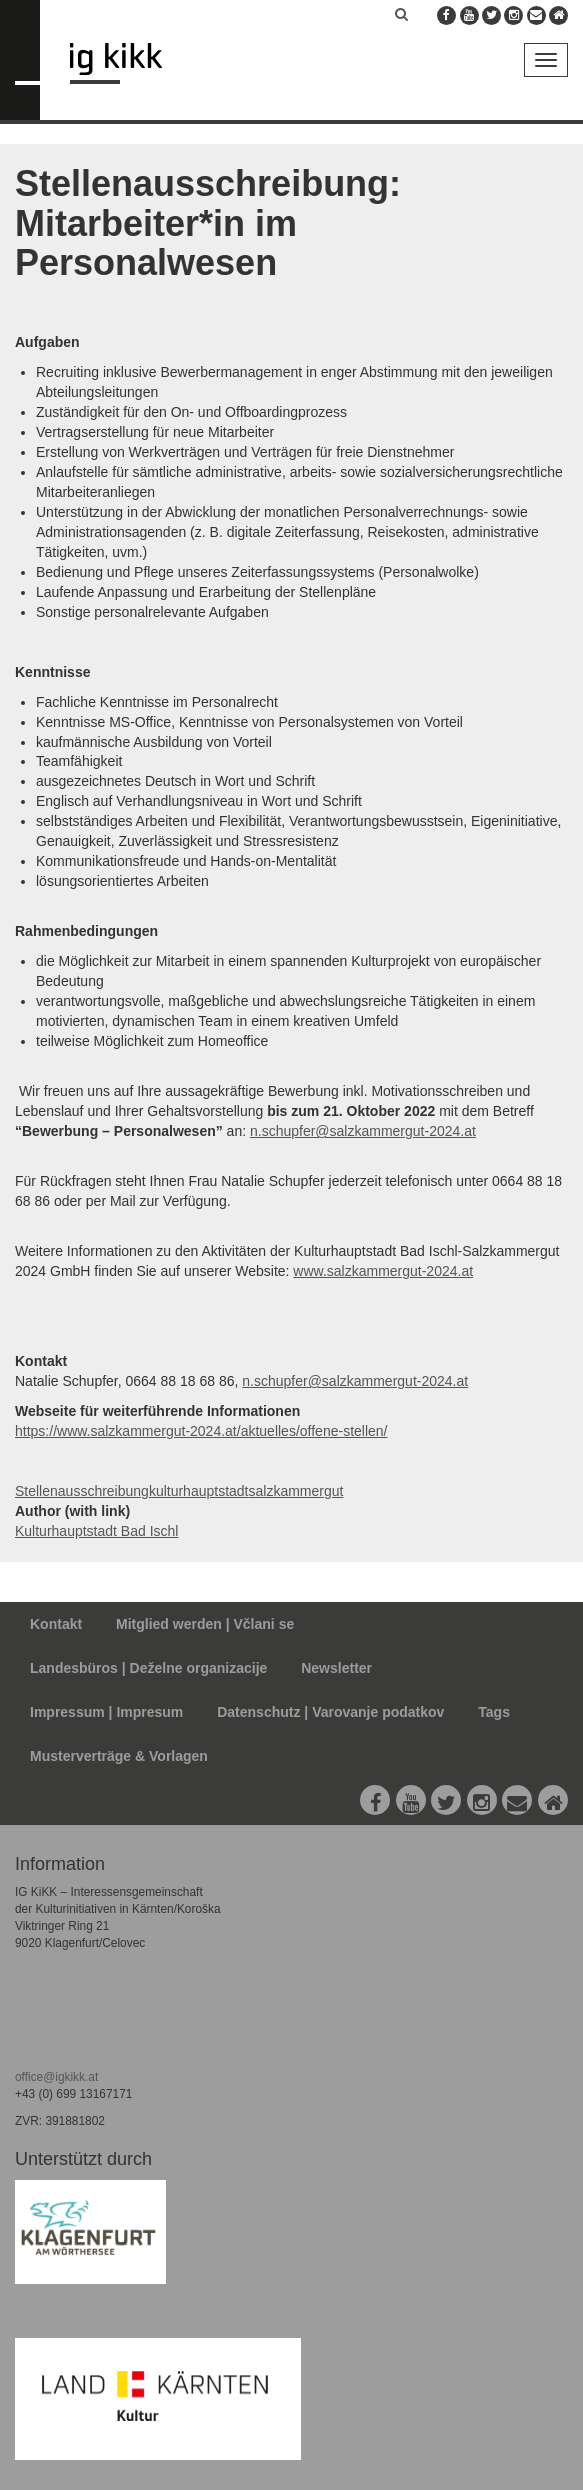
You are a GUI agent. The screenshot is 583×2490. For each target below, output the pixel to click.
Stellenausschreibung (82, 1491)
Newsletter (336, 1668)
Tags (494, 1712)
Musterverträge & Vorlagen (119, 1756)
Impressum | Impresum (106, 1712)
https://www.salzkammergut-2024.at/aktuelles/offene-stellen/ (201, 1431)
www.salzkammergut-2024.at (383, 1271)
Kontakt (56, 1624)
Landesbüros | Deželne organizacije (148, 1668)
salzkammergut (296, 1491)
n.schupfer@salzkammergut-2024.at (363, 1131)
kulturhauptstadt (199, 1491)
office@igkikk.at (56, 2077)
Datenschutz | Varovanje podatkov (330, 1712)
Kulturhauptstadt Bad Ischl (96, 1531)
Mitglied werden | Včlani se (205, 1624)
